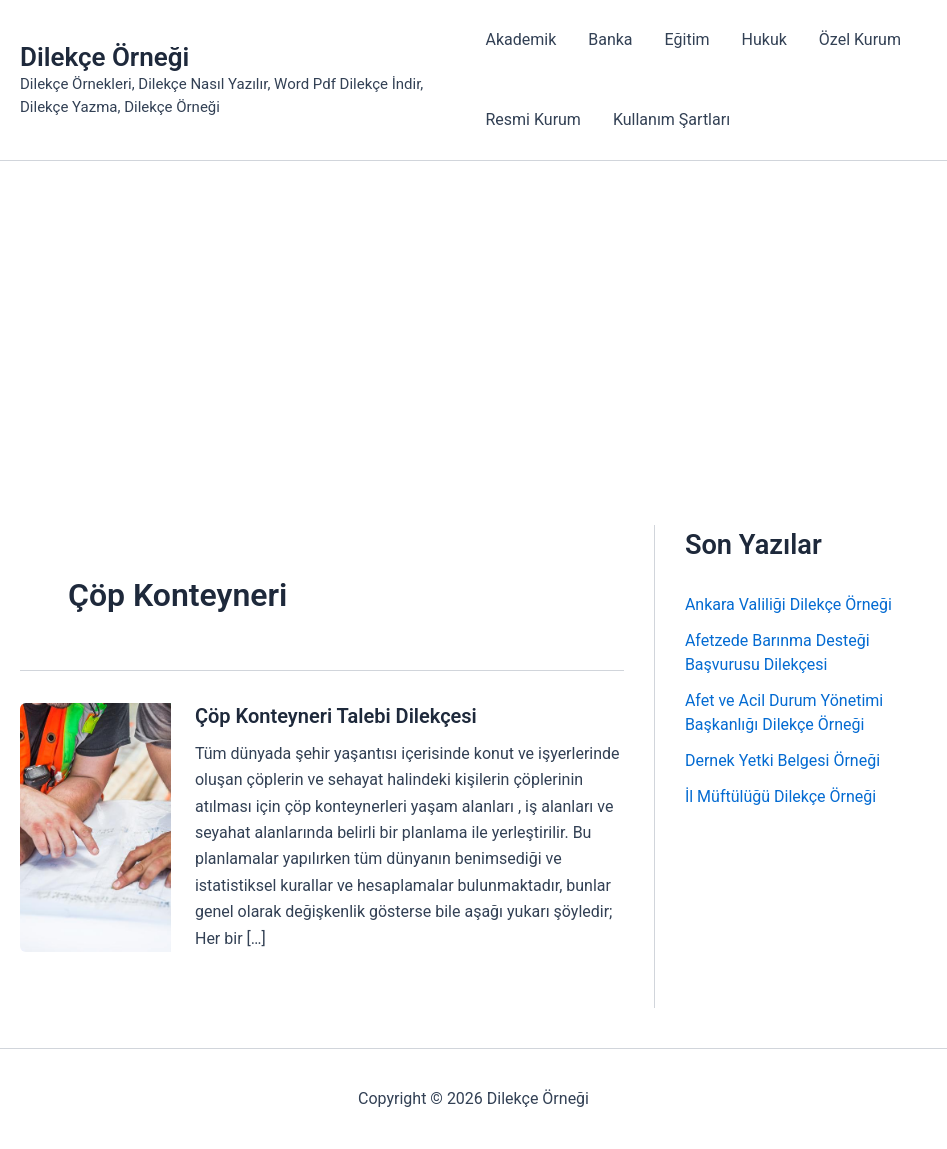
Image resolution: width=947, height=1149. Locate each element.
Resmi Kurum (532, 119)
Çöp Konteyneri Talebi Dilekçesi (336, 716)
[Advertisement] (473, 311)
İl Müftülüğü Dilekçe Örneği (780, 796)
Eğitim (687, 39)
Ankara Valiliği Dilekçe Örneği (788, 604)
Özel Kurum (860, 39)
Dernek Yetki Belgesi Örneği (782, 760)
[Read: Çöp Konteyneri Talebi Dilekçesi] (95, 826)
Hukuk (764, 39)
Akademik (520, 39)
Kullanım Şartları (671, 119)
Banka (610, 39)
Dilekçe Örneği (104, 57)
